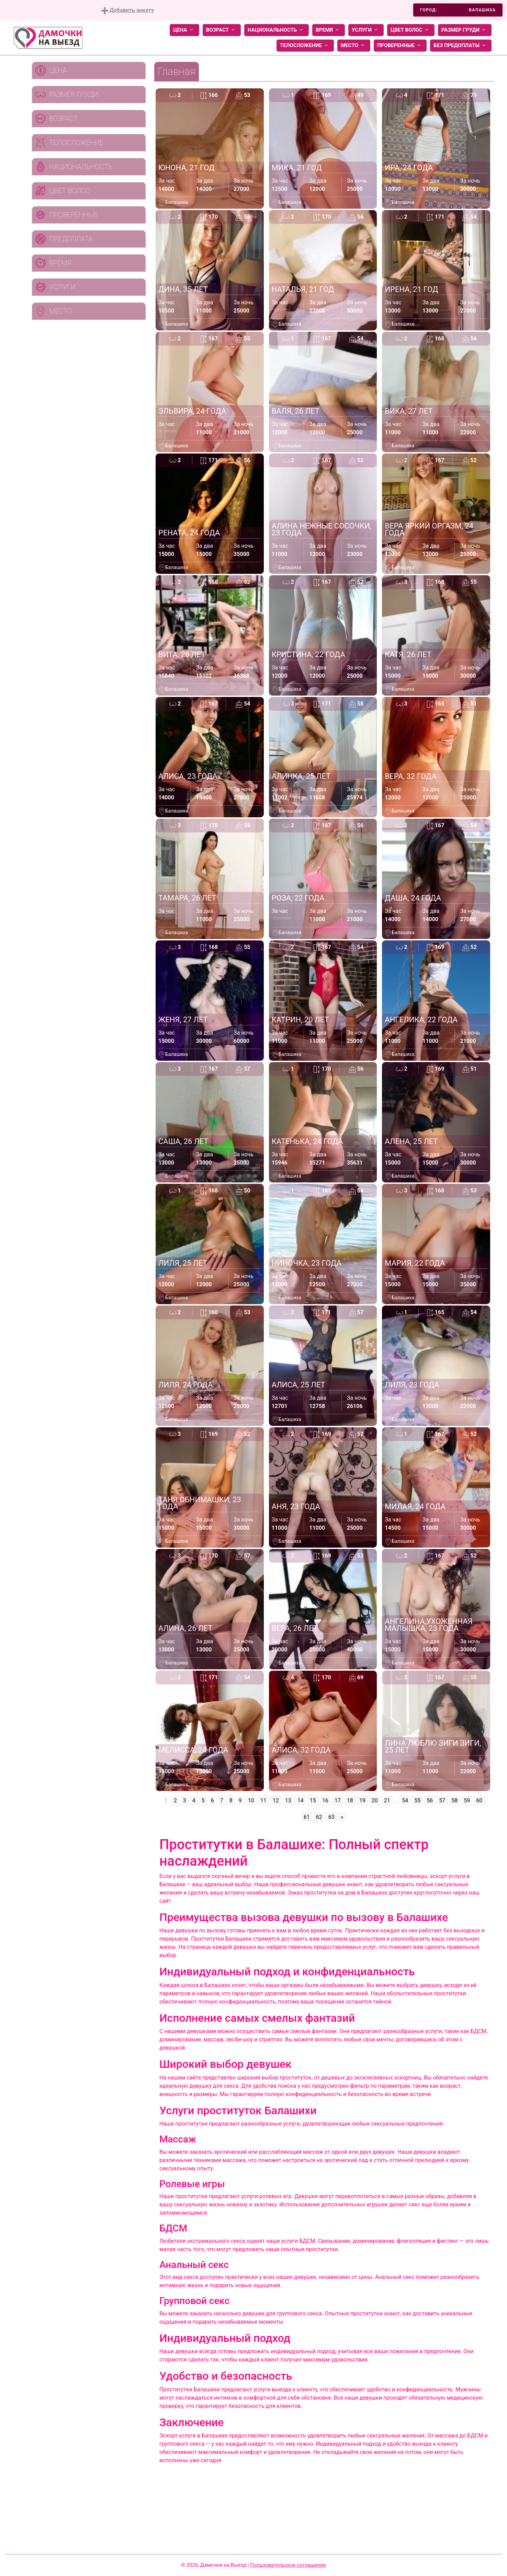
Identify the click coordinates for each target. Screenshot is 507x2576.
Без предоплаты (460, 46)
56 (430, 1800)
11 (263, 1800)
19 (362, 1800)
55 (417, 1800)
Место (354, 46)
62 (319, 1817)
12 (276, 1800)
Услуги (366, 30)
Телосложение (305, 46)
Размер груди (464, 30)
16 (325, 1800)
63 (331, 1817)
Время (328, 30)
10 (251, 1800)
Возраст (221, 30)
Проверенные (400, 46)
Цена (184, 30)
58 (454, 1800)
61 (307, 1817)
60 (479, 1800)
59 (467, 1800)
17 (338, 1800)
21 (387, 1800)
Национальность (276, 30)
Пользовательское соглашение (288, 2565)
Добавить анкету (127, 10)
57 (442, 1800)
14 (300, 1800)
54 (405, 1800)
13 (288, 1800)
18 (350, 1800)
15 (313, 1800)
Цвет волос (411, 30)
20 (375, 1800)
